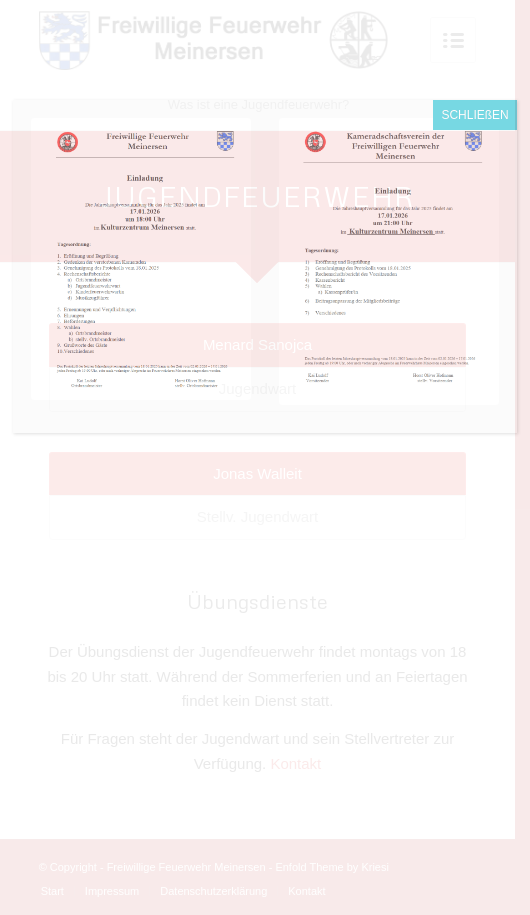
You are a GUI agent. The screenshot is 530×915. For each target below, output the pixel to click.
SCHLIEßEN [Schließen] (474, 115)
